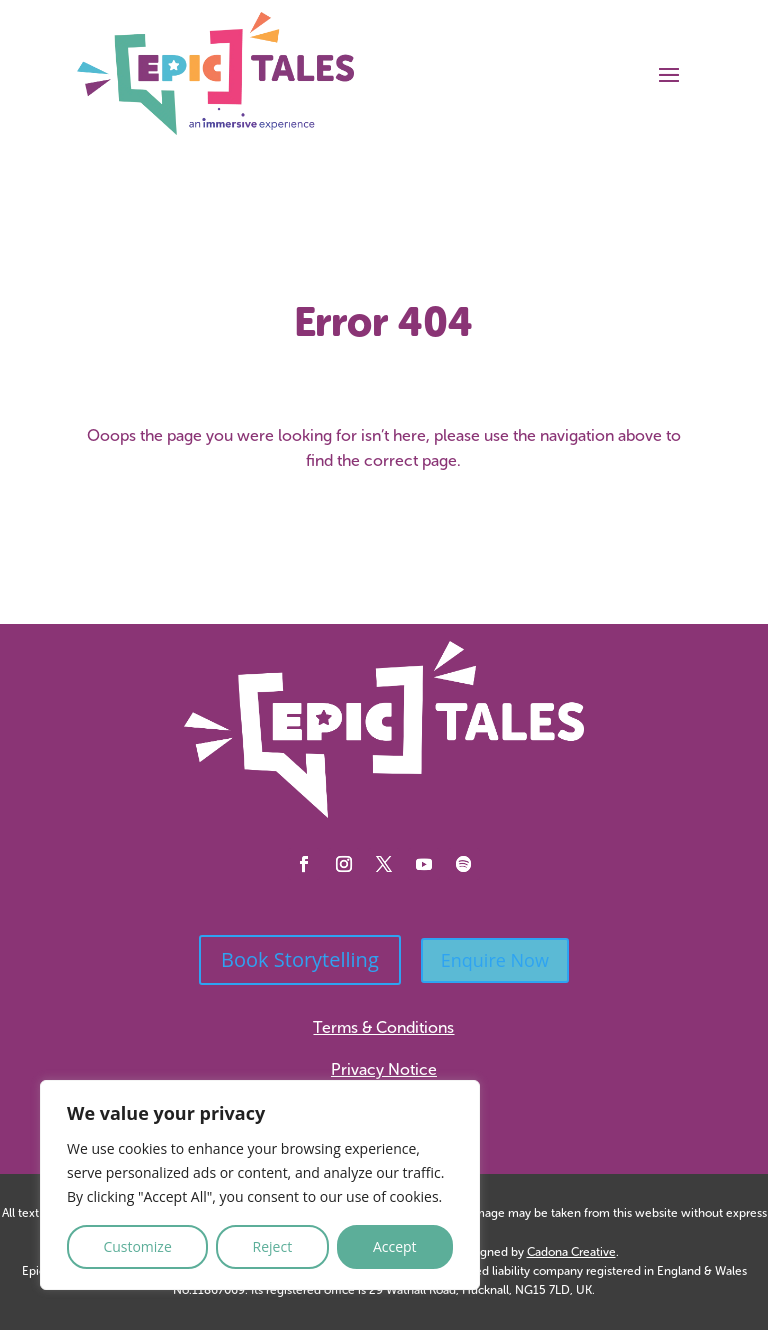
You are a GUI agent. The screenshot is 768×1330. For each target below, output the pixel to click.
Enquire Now (495, 960)
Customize (137, 1246)
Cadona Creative (571, 1252)
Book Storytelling (300, 959)
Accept (395, 1246)
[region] (260, 1185)
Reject (273, 1246)
